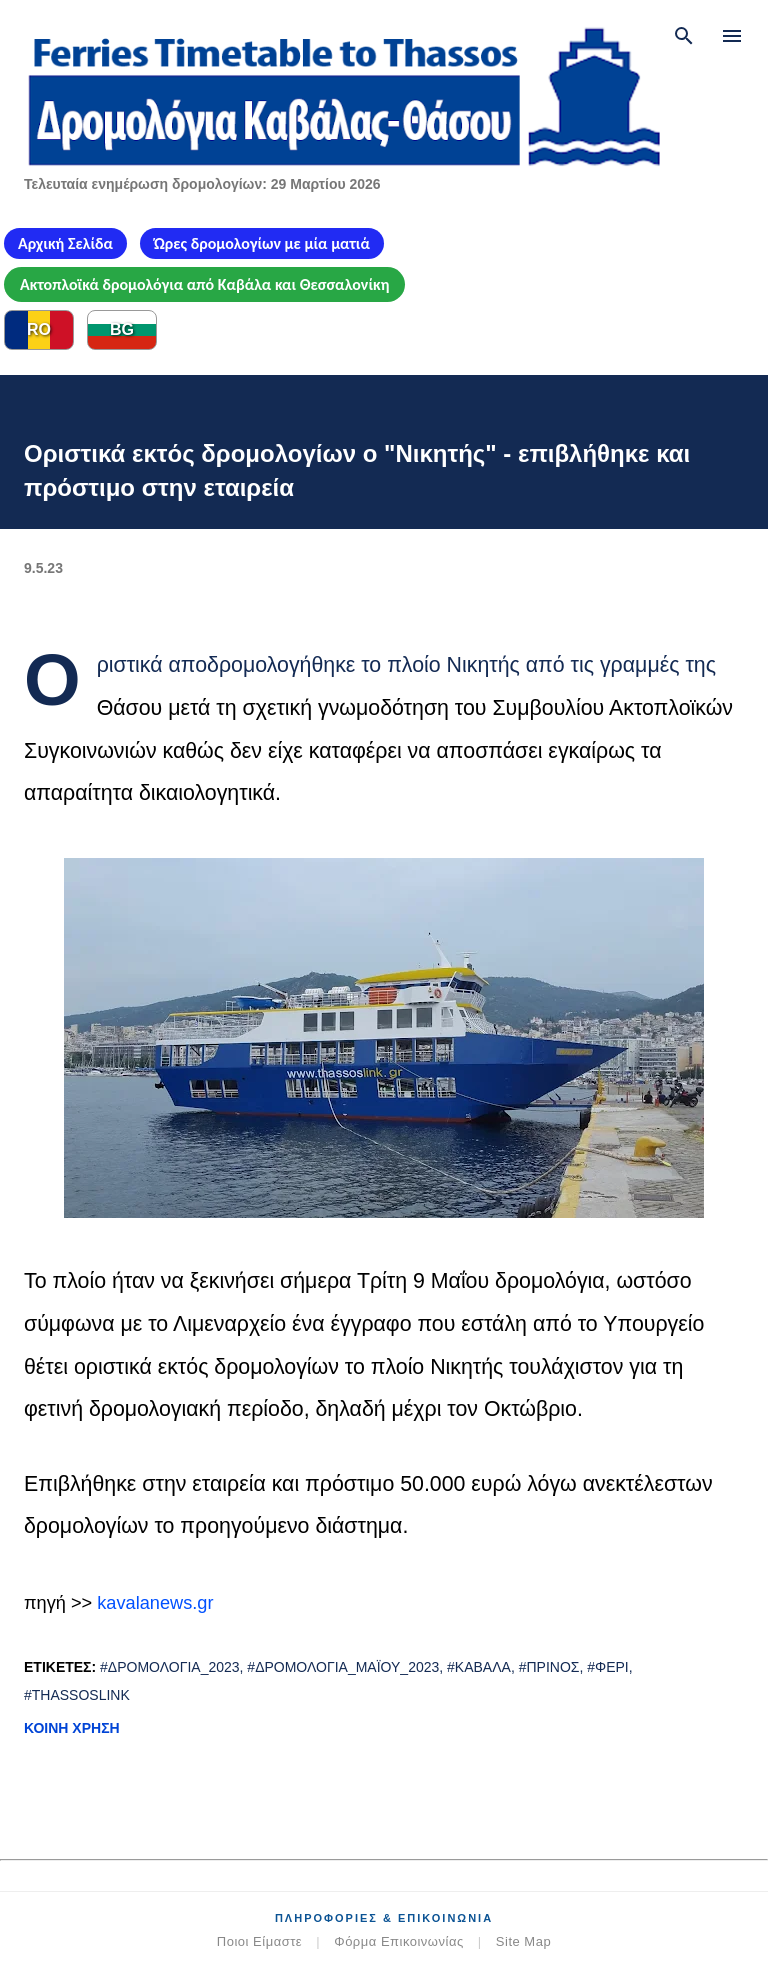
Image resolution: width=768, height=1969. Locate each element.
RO (39, 329)
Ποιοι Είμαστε (259, 1941)
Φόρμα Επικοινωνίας (398, 1941)
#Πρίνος (549, 1667)
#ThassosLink (77, 1695)
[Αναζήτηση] (684, 36)
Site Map (523, 1941)
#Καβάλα (479, 1667)
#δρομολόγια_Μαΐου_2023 (343, 1667)
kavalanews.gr (155, 1603)
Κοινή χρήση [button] (72, 1728)
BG (122, 329)
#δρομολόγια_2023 (169, 1667)
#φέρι (608, 1667)
